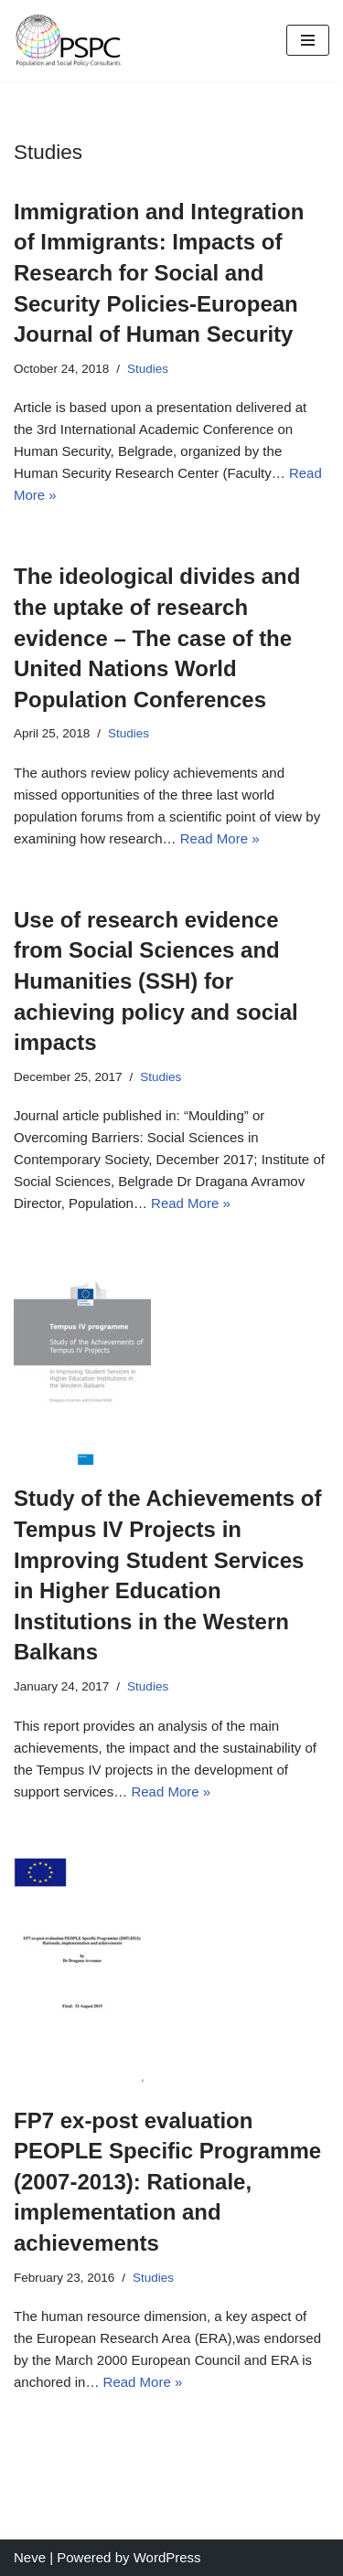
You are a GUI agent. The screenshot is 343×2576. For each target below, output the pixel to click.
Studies (147, 369)
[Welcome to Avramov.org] (68, 41)
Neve (30, 2557)
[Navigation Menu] (307, 40)
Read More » (220, 838)
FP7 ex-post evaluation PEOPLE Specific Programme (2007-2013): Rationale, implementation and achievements (167, 2181)
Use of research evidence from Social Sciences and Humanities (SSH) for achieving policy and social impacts (156, 981)
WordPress (167, 2557)
